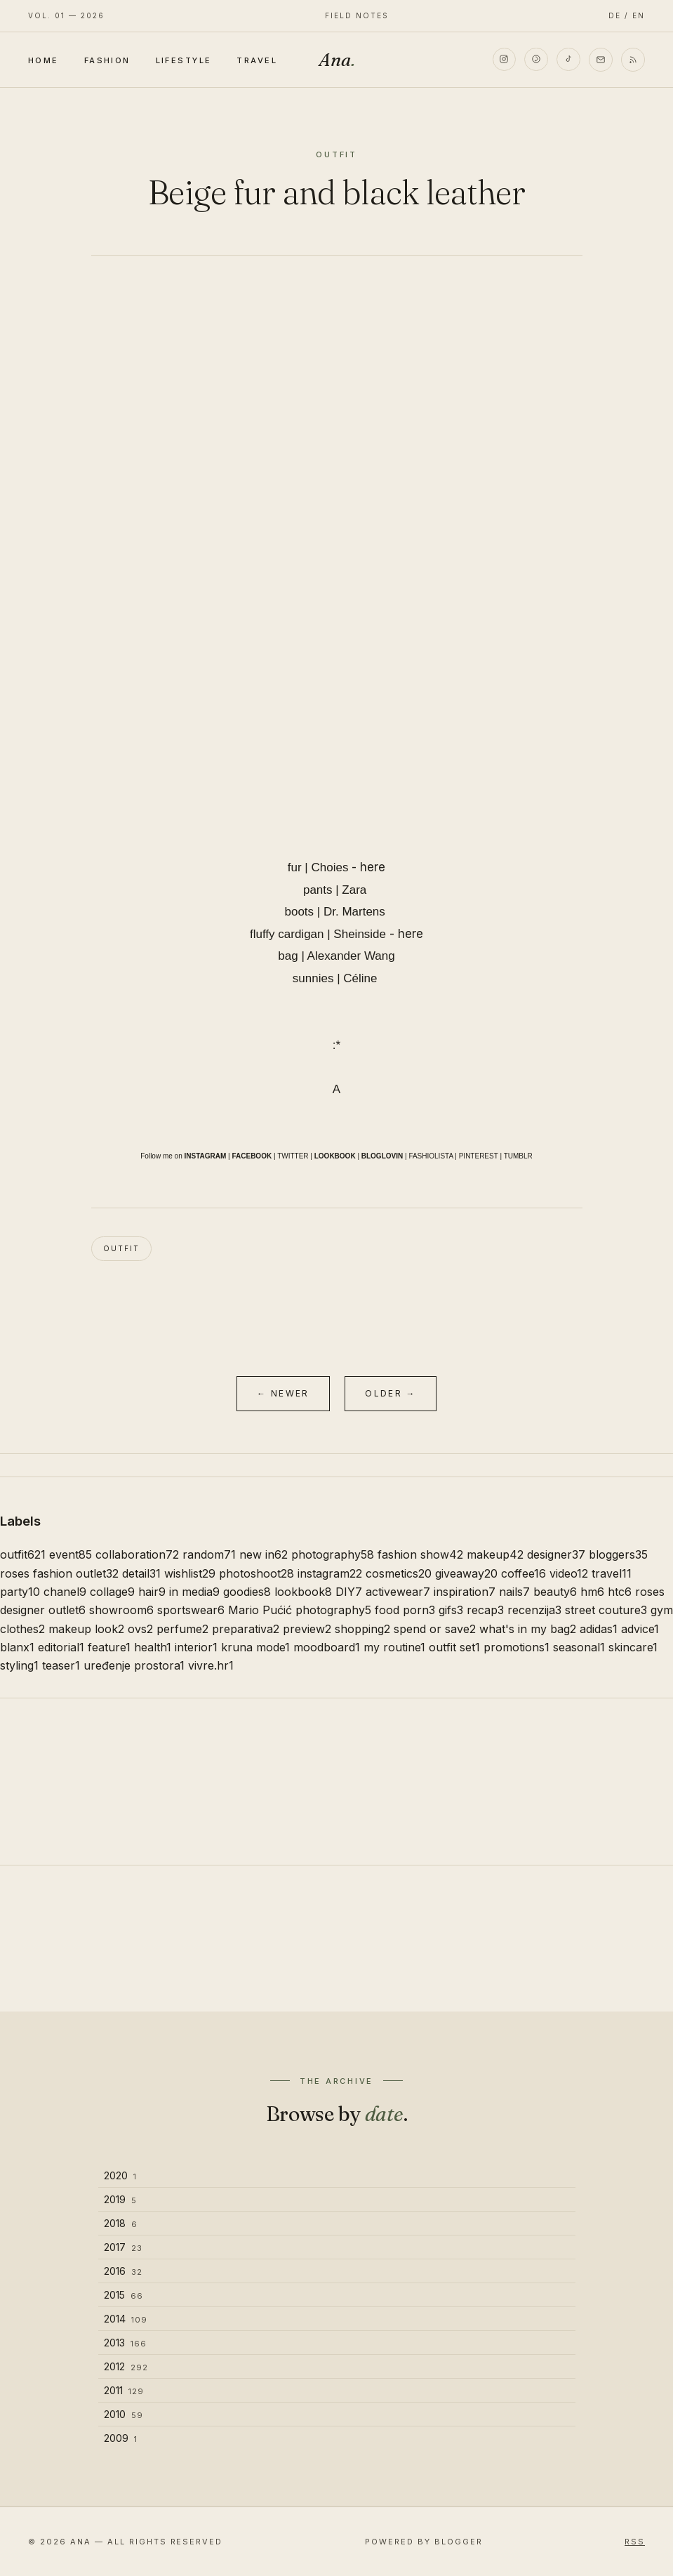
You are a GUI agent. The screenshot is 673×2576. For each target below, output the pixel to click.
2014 (125, 2319)
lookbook (303, 1592)
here (372, 867)
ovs (140, 1629)
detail (141, 1573)
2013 (125, 2343)
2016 (123, 2271)
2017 (123, 2247)
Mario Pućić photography (299, 1610)
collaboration (137, 1554)
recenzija (534, 1610)
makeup (495, 1554)
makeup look (86, 1629)
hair (152, 1592)
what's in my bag (527, 1629)
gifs (451, 1610)
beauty (555, 1592)
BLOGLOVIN (382, 1156)
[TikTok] (568, 60)
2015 (123, 2295)
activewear (398, 1592)
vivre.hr (211, 1665)
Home (43, 60)
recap (485, 1610)
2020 (120, 2175)
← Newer (283, 1393)
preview (307, 1629)
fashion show (420, 1554)
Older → (390, 1393)
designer (556, 1554)
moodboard (326, 1647)
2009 (121, 2438)
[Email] (601, 60)
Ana (337, 60)
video (568, 1573)
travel (612, 1573)
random (209, 1554)
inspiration (464, 1592)
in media (194, 1592)
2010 (123, 2414)
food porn (405, 1610)
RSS (635, 2542)
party (20, 1592)
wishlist (189, 1573)
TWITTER (292, 1156)
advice (640, 1629)
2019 (120, 2199)
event (70, 1554)
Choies (330, 867)
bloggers (618, 1554)
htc (620, 1592)
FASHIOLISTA (430, 1156)
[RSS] (633, 60)
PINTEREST (478, 1156)
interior (196, 1647)
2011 (124, 2390)
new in (263, 1554)
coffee (523, 1573)
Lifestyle (184, 60)
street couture (606, 1610)
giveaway (466, 1573)
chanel (65, 1592)
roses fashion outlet (59, 1573)
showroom (121, 1610)
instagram (330, 1573)
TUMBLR (518, 1156)
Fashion (107, 60)
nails (514, 1592)
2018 (121, 2223)
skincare (633, 1647)
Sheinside (359, 934)
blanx (17, 1647)
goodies (247, 1592)
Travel (256, 60)
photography (332, 1554)
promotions (516, 1647)
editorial (61, 1647)
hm (592, 1592)
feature (109, 1647)
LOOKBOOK (335, 1156)
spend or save (435, 1629)
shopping (362, 1629)
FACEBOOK (252, 1156)
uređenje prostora (134, 1665)
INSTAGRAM (206, 1156)
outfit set (454, 1647)
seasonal (579, 1647)
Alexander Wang (351, 956)
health (152, 1647)
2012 (126, 2366)
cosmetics (399, 1573)
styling (19, 1665)
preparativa (245, 1629)
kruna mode (255, 1647)
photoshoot (256, 1573)
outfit (121, 1248)
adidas (599, 1629)
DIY (348, 1592)
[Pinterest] (536, 60)
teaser (61, 1665)
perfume (182, 1629)
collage (112, 1592)
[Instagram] (504, 60)
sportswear (191, 1610)
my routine (394, 1647)
